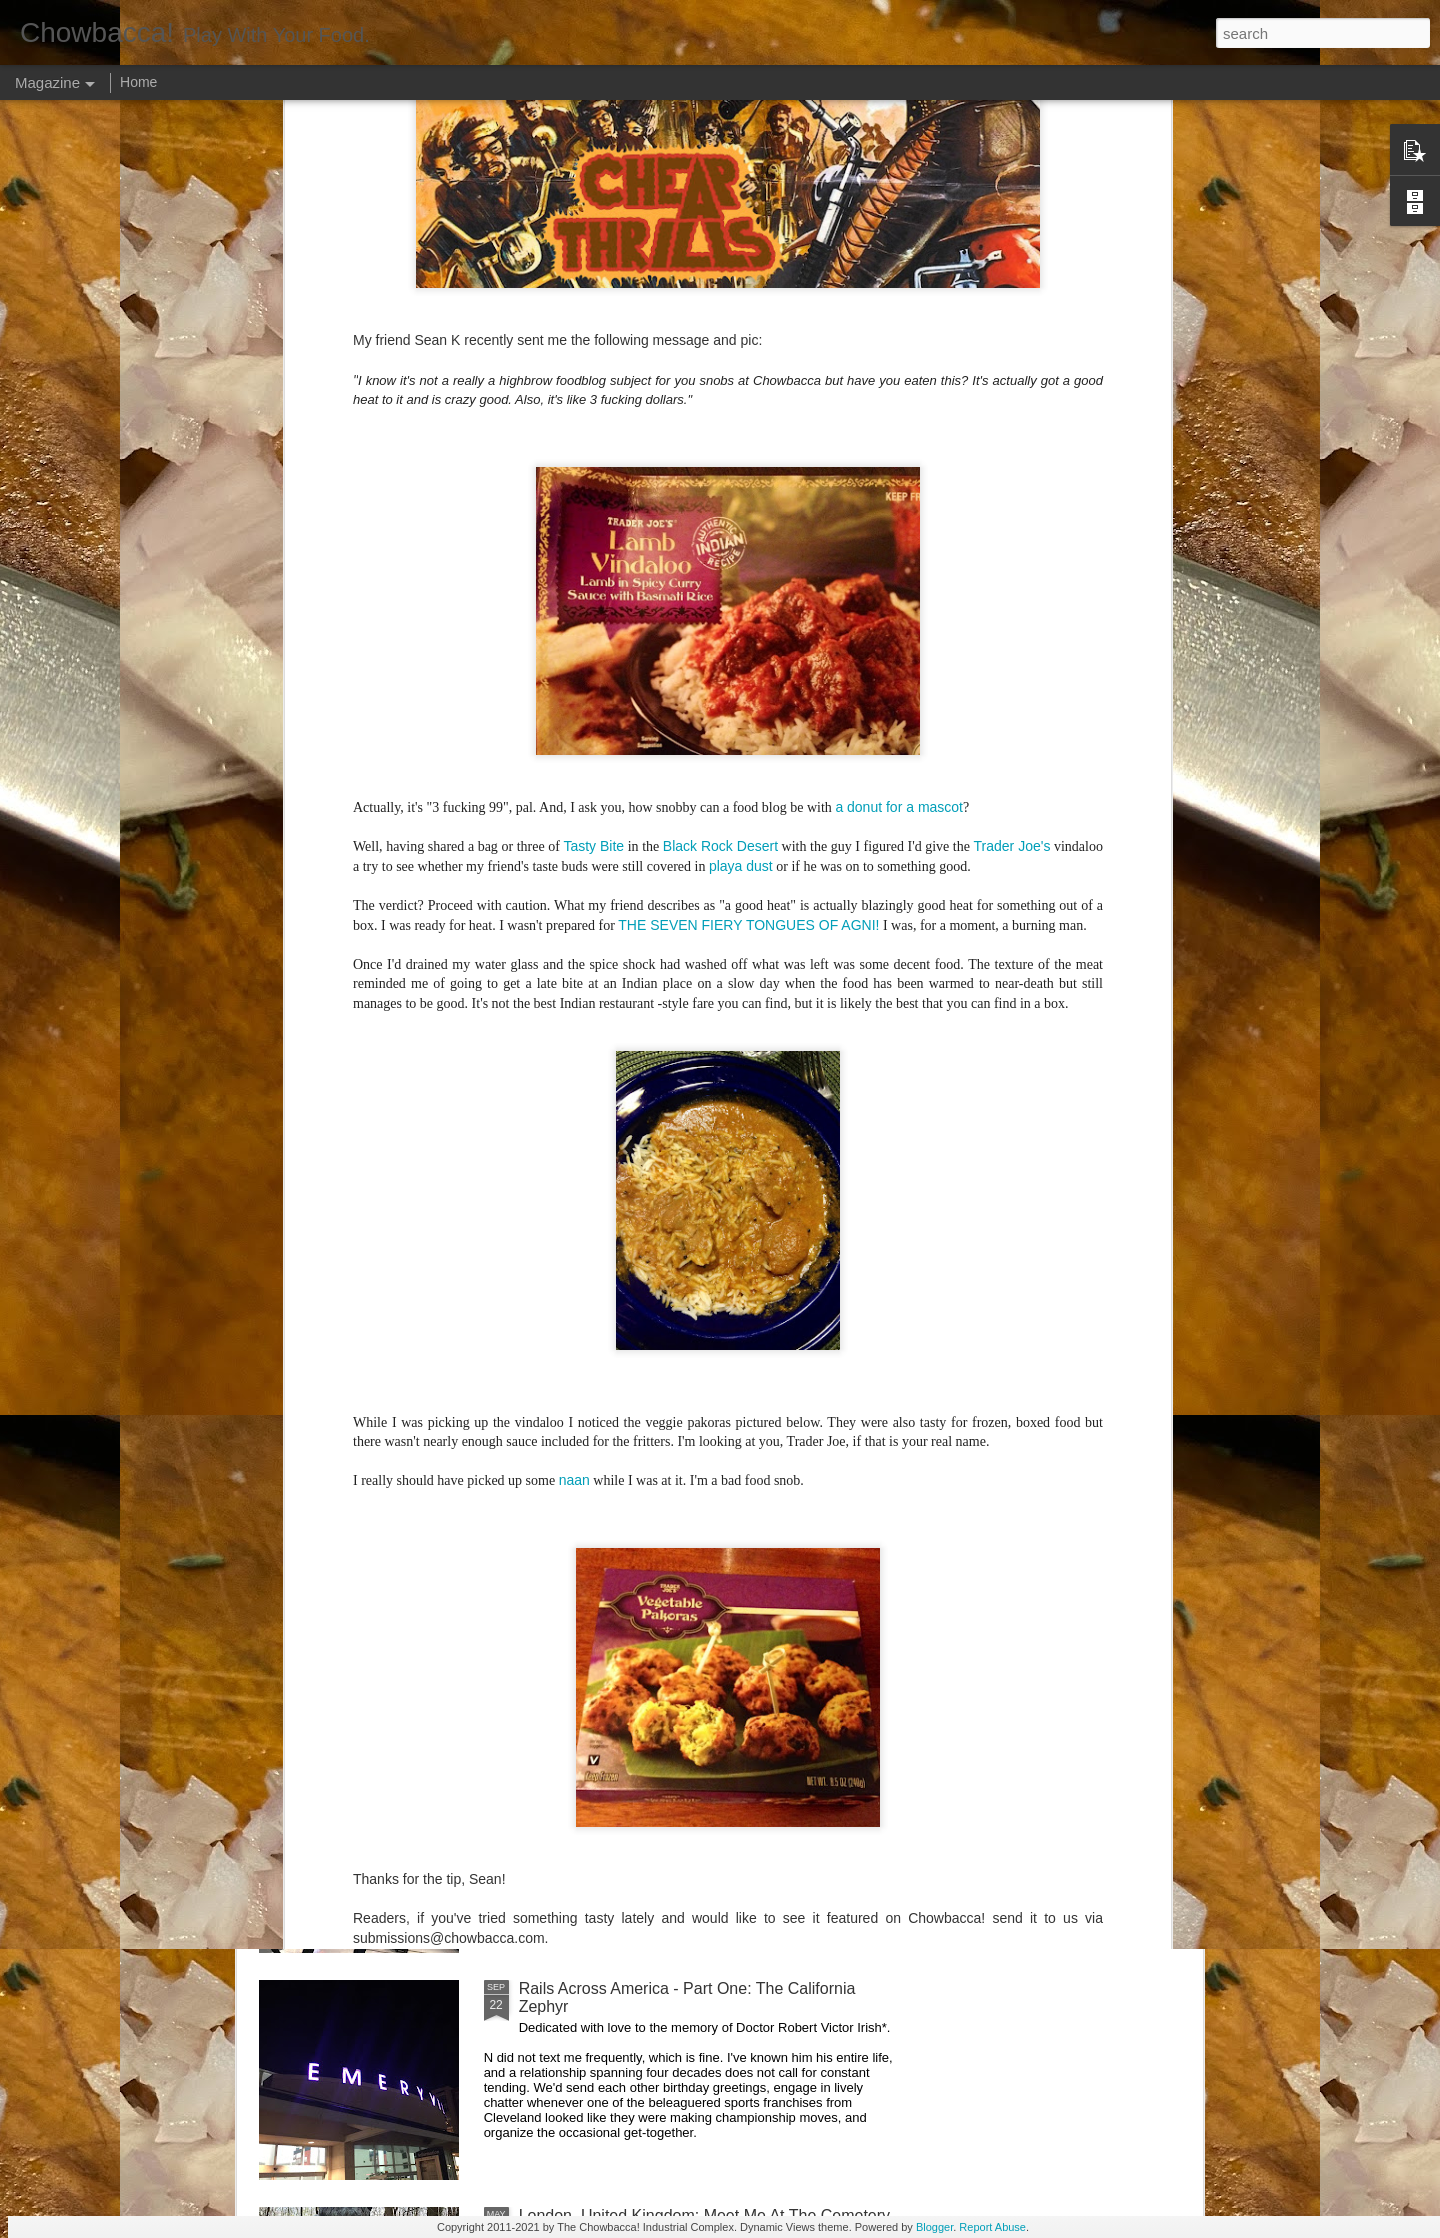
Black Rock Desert (720, 271)
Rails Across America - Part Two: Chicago (666, 1761)
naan (574, 905)
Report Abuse (992, 2227)
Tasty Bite (593, 271)
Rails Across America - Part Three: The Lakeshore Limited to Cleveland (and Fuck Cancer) (696, 1543)
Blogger (934, 2227)
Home (138, 82)
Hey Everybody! (575, 1080)
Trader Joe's (1012, 271)
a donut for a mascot (899, 231)
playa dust (741, 290)
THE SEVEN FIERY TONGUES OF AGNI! (748, 349)
